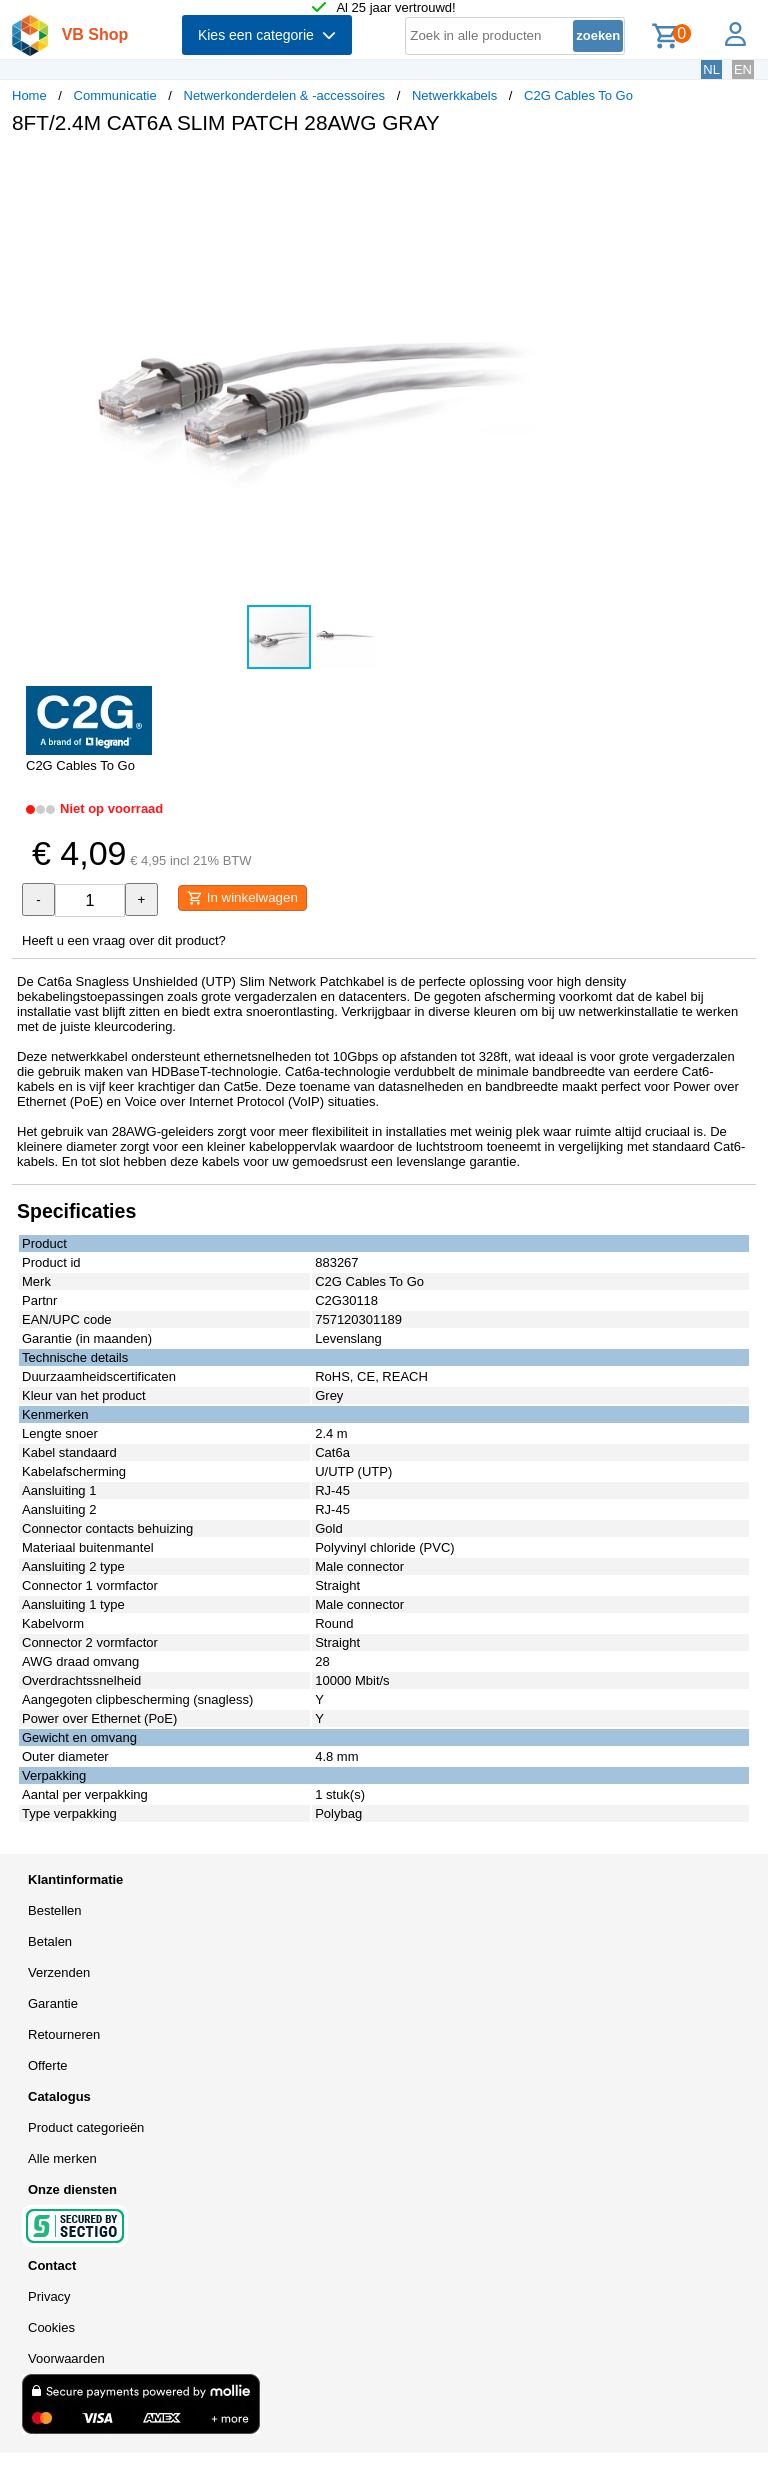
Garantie (53, 2003)
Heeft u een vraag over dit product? (124, 940)
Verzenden (59, 1972)
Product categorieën (86, 2127)
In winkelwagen (242, 898)
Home (29, 95)
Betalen (50, 1941)
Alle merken (62, 2158)
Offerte (48, 2065)
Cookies (51, 2327)
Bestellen (54, 1910)
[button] (594, 171)
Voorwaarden (66, 2358)
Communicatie (115, 95)
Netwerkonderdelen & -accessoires (285, 95)
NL (711, 69)
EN (743, 69)
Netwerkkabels (454, 95)
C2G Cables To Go (578, 95)
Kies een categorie (267, 35)
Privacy (49, 2296)
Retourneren (64, 2034)
